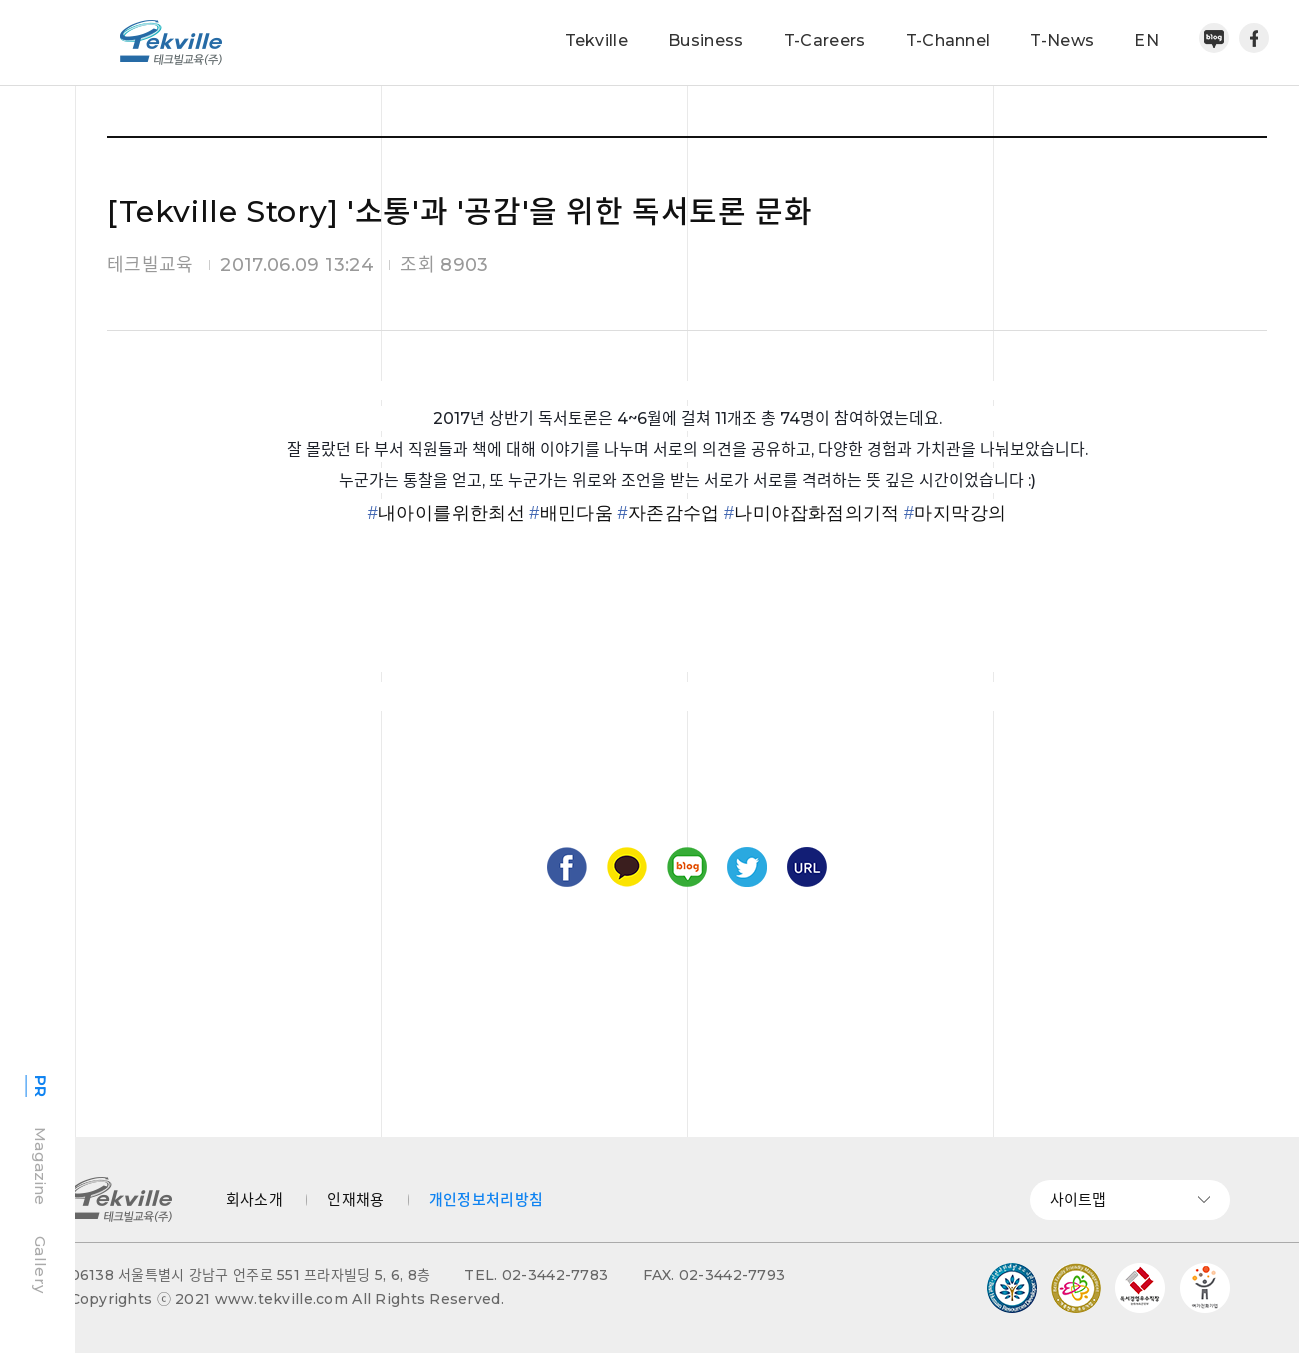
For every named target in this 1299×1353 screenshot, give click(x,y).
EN (1146, 40)
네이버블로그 (1214, 38)
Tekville (597, 40)
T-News (1062, 40)
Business (706, 40)
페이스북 (1254, 38)
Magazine (40, 1166)
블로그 (687, 867)
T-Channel (948, 40)
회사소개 (254, 1199)
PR (40, 1086)
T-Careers (825, 40)
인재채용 (355, 1199)
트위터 (747, 867)
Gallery (40, 1264)
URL (807, 867)
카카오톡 (627, 867)
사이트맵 (1130, 1199)
